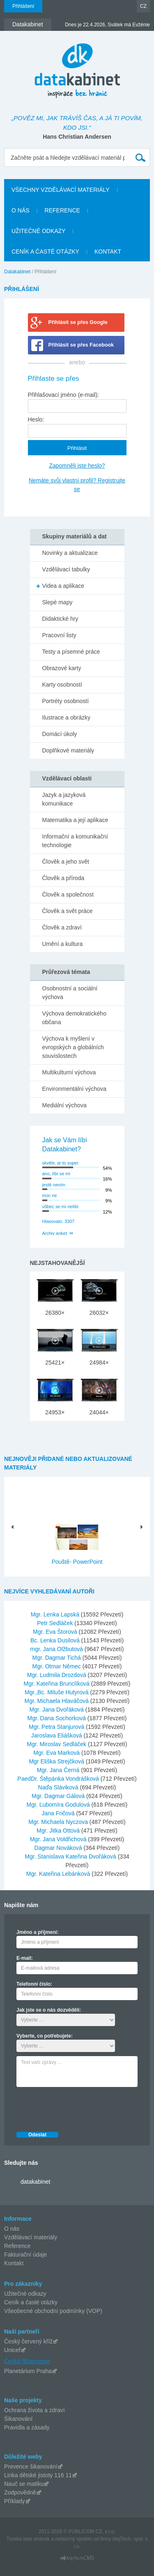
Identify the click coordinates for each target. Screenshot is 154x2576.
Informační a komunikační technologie (75, 840)
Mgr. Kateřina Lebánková (59, 1873)
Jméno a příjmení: (37, 1932)
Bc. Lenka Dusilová (55, 1640)
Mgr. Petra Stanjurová (57, 1727)
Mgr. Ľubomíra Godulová (59, 1804)
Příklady (14, 2501)
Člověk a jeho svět (65, 861)
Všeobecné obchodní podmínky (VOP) (53, 2311)
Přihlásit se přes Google (78, 322)
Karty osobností (62, 684)
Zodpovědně (20, 2492)
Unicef (12, 2350)
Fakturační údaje (25, 2254)
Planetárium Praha (28, 2371)
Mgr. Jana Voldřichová (59, 1839)
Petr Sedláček (55, 1623)
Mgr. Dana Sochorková (57, 1718)
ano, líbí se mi (56, 1173)
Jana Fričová (59, 1813)
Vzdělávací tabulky (66, 569)
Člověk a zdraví (62, 927)
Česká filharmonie (27, 2361)
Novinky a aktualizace (70, 553)
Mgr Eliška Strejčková (57, 1761)
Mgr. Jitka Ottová (59, 1830)
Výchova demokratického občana (74, 1017)
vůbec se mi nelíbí (60, 1206)
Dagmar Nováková (59, 1848)
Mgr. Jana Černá (59, 1770)
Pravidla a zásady (27, 2427)
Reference (17, 2246)
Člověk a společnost (68, 894)
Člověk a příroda (63, 878)
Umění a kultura (62, 944)
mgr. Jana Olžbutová (57, 1649)
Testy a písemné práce (71, 651)
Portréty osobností (65, 701)
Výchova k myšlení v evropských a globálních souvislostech (73, 1047)
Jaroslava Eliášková (57, 1735)
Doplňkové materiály (68, 750)
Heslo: (36, 419)
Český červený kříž (28, 2341)
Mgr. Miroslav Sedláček (57, 1744)
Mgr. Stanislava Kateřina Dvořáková (71, 1856)
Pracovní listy (59, 635)
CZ (143, 6)
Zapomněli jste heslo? (77, 465)
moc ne (49, 1195)
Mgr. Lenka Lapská (56, 1614)
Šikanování (18, 2418)
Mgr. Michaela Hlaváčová (57, 1701)
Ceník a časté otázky (30, 2302)
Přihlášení (23, 6)
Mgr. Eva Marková (57, 1752)
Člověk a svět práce (67, 911)
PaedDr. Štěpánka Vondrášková (58, 1778)
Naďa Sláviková (59, 1787)
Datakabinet (17, 272)
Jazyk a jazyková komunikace (64, 799)
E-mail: (24, 1958)
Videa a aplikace (63, 585)
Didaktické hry (60, 618)
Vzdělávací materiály (30, 2237)
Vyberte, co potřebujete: (44, 2036)
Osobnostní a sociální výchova (70, 992)
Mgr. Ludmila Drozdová (57, 1675)
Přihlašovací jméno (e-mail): (63, 394)
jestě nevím (53, 1184)
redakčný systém (73, 2539)
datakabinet (35, 2181)
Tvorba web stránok (27, 2539)
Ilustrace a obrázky (66, 717)
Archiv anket (54, 1233)
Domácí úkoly (59, 734)
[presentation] (78, 2107)
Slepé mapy (57, 602)
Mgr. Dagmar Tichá (57, 1657)
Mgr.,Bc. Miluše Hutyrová (57, 1692)
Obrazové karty (61, 668)
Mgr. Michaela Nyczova (59, 1822)
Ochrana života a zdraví (34, 2410)
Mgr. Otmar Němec (57, 1666)
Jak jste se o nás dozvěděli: (48, 2010)
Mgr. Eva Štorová (55, 1631)
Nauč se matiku (24, 2484)
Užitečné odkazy (25, 2293)
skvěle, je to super (60, 1162)
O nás (11, 2228)
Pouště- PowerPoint (77, 1561)
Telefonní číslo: (34, 1984)
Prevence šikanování (30, 2466)
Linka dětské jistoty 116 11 (38, 2475)
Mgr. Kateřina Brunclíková (57, 1683)
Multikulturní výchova (69, 1072)
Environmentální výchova (74, 1088)
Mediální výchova (64, 1105)
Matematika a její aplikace (75, 820)
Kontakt (13, 2263)
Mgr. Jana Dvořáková (57, 1709)
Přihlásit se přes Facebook (81, 345)
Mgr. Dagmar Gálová (59, 1796)
